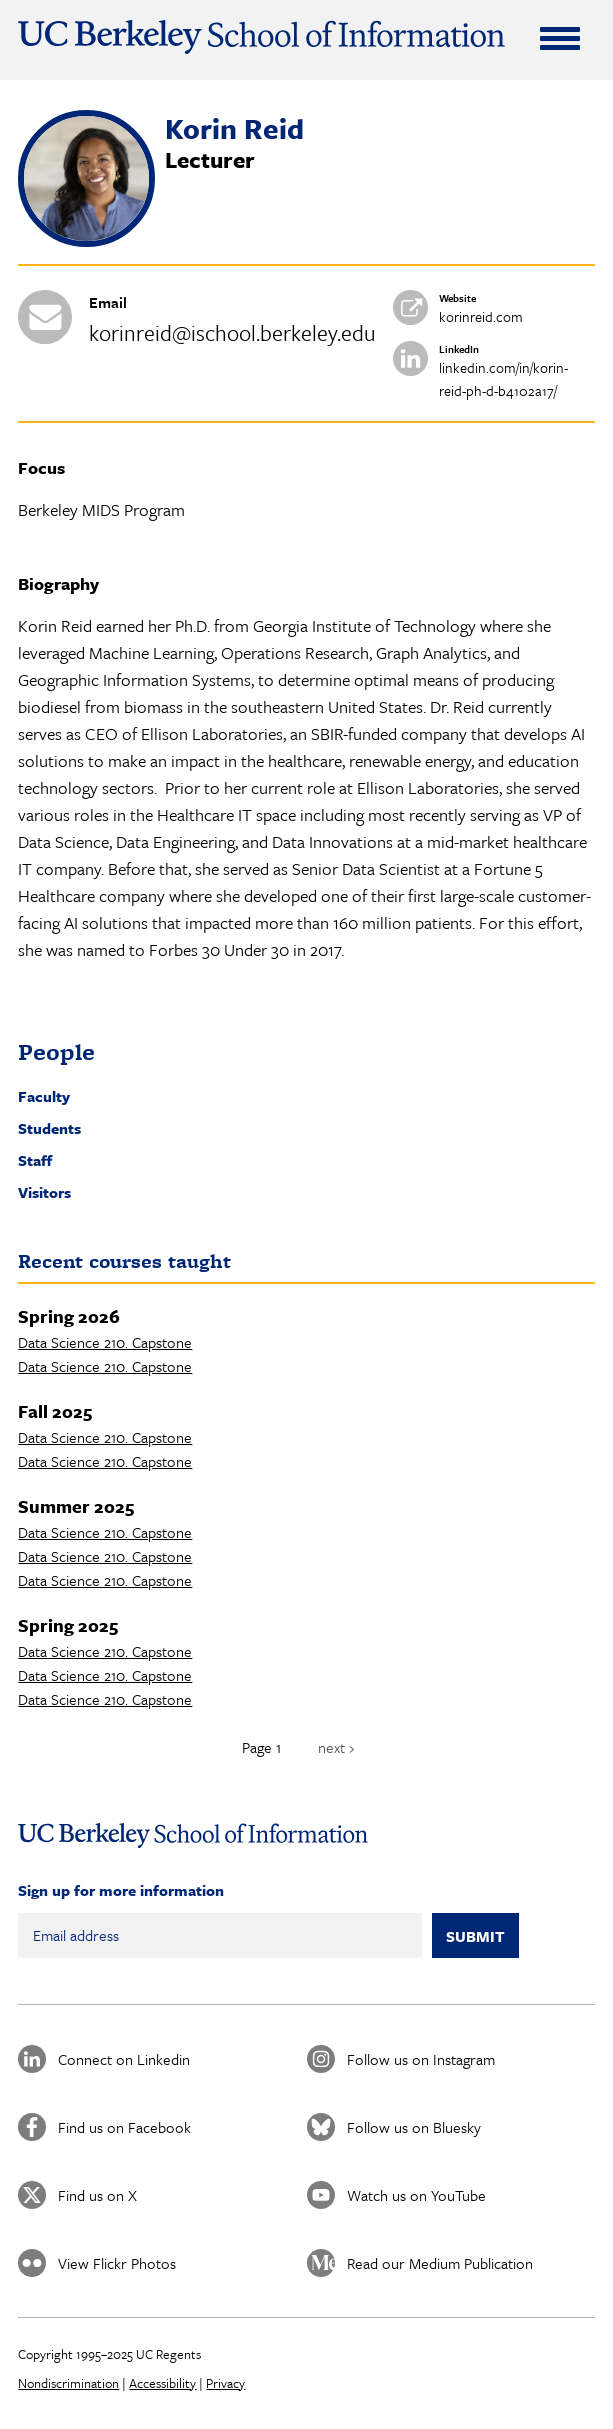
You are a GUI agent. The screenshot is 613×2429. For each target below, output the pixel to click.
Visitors (44, 1192)
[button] (86, 241)
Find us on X (97, 2195)
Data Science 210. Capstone (105, 1342)
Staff (35, 1160)
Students (49, 1128)
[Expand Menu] (560, 38)
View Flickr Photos (117, 2263)
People (56, 1051)
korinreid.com (481, 316)
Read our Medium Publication (440, 2263)
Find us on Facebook (124, 2127)
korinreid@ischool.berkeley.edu (232, 332)
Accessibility (162, 2383)
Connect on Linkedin (124, 2059)
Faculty (44, 1096)
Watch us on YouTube (416, 2195)
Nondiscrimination (68, 2383)
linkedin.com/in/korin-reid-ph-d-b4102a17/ (503, 379)
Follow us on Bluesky (414, 2127)
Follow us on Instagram (421, 2059)
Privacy (225, 2383)
